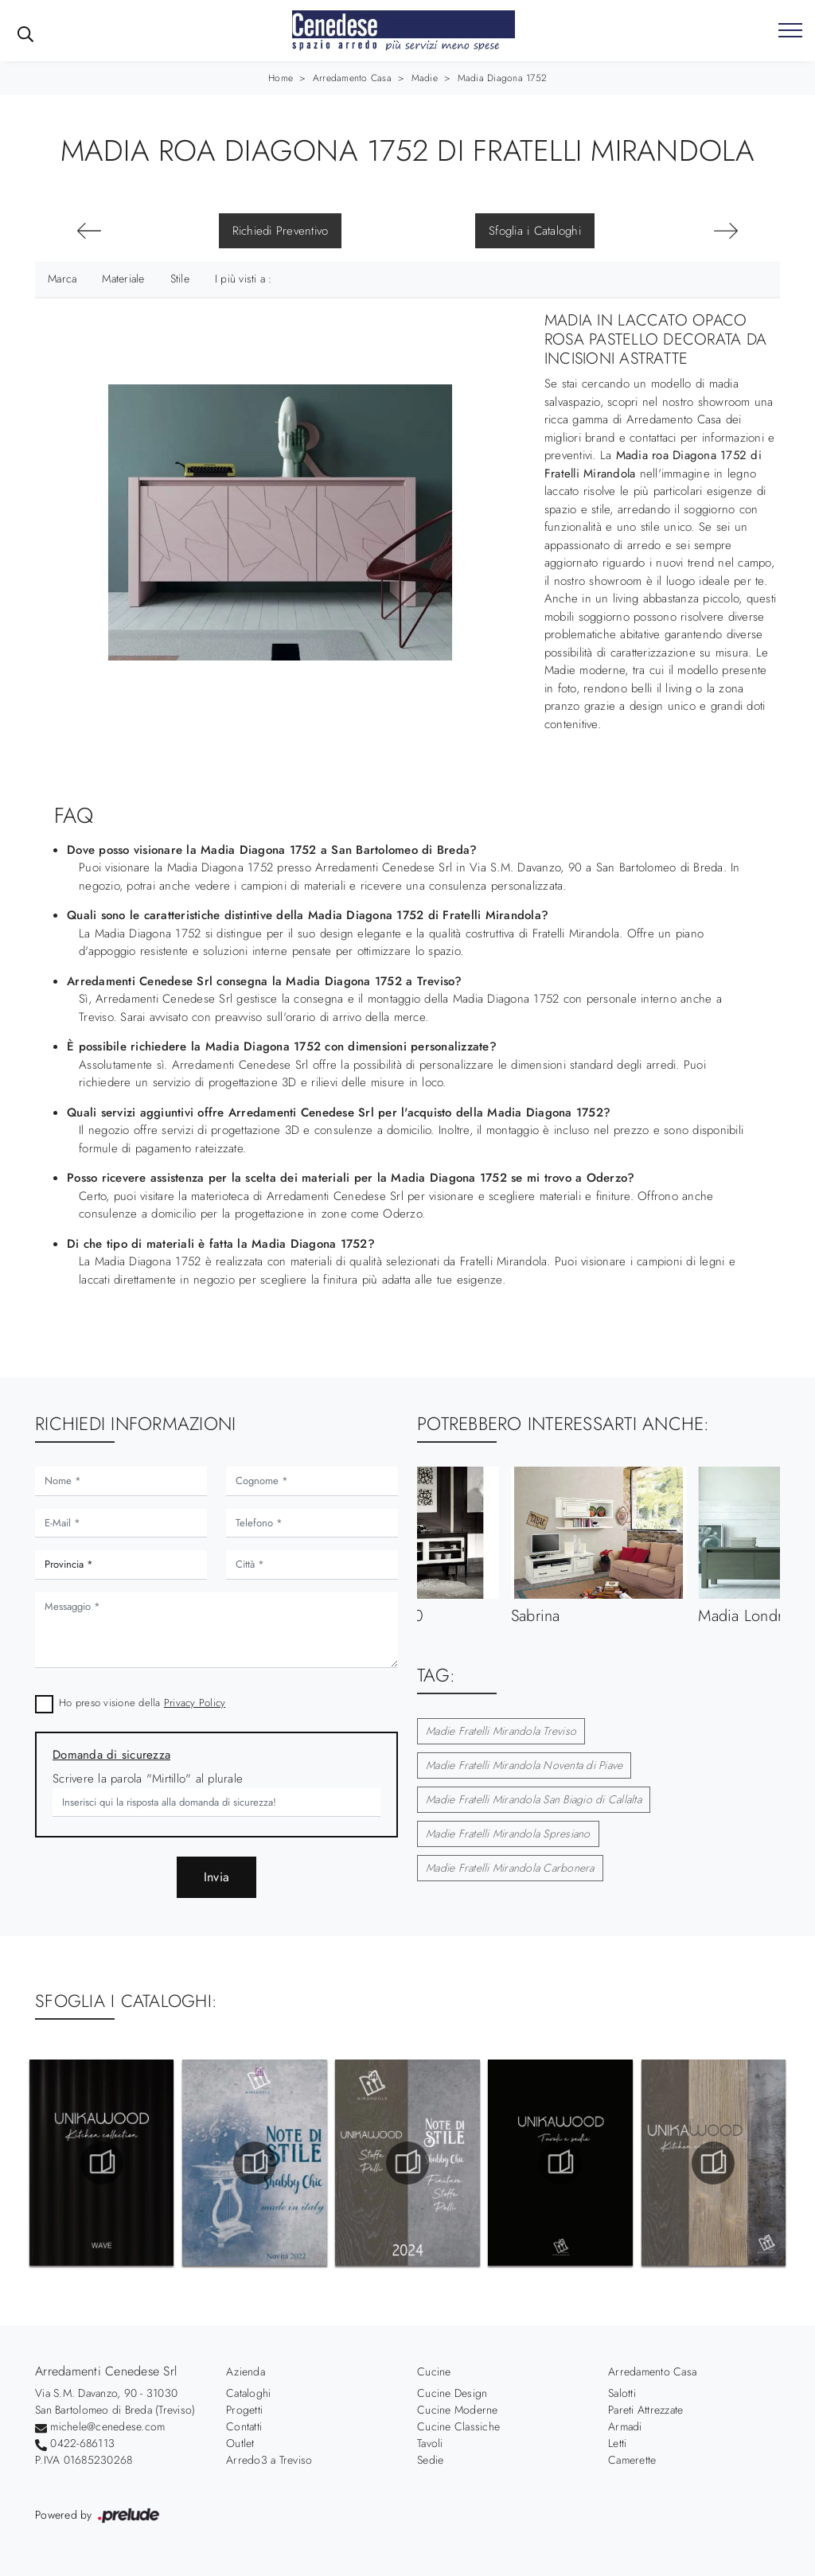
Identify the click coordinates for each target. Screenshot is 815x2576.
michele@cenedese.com (107, 2426)
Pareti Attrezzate (645, 2410)
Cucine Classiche (458, 2426)
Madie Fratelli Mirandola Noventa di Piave (524, 1765)
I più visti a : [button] (243, 278)
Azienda (245, 2371)
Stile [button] (179, 278)
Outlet (240, 2443)
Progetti (244, 2410)
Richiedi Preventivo (280, 231)
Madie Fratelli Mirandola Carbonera (510, 1868)
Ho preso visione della (142, 1702)
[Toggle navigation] (790, 31)
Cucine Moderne (457, 2410)
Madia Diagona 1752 (503, 78)
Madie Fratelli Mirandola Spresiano (508, 1833)
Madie (424, 78)
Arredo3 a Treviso (269, 2460)
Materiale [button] (123, 278)
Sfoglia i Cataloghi (535, 231)
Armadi (625, 2426)
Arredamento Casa (352, 78)
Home (280, 78)
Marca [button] (62, 278)
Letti (617, 2443)
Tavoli (430, 2443)
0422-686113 (82, 2443)
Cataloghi (248, 2393)
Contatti (244, 2426)
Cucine (434, 2371)
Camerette (632, 2460)
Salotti (622, 2393)
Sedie (430, 2460)
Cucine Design (452, 2393)
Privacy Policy (195, 1702)
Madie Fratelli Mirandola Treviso (501, 1731)
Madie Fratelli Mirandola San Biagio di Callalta (533, 1799)
